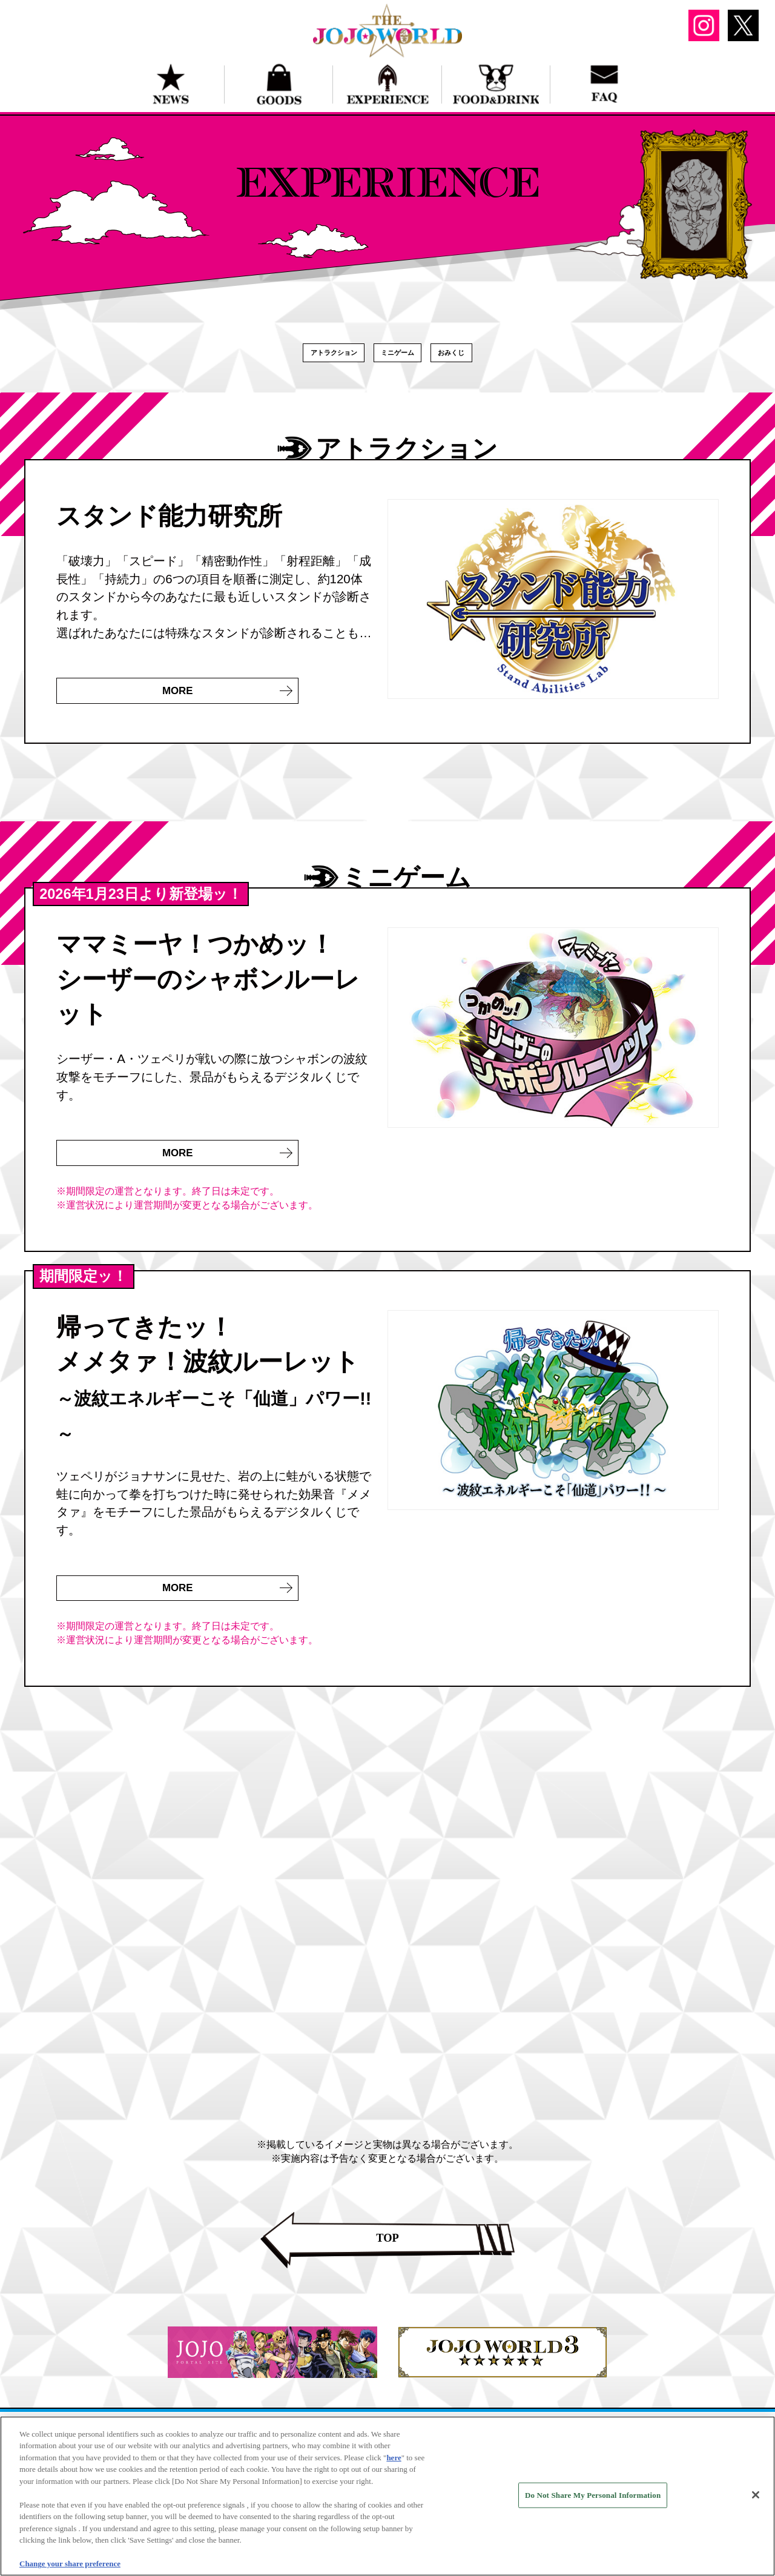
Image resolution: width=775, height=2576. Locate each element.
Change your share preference (69, 2563)
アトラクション (306, 358)
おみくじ (485, 358)
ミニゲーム (404, 358)
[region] (387, 2496)
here (393, 2457)
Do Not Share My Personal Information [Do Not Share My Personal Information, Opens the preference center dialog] (593, 2495)
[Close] (755, 2495)
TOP (387, 2265)
